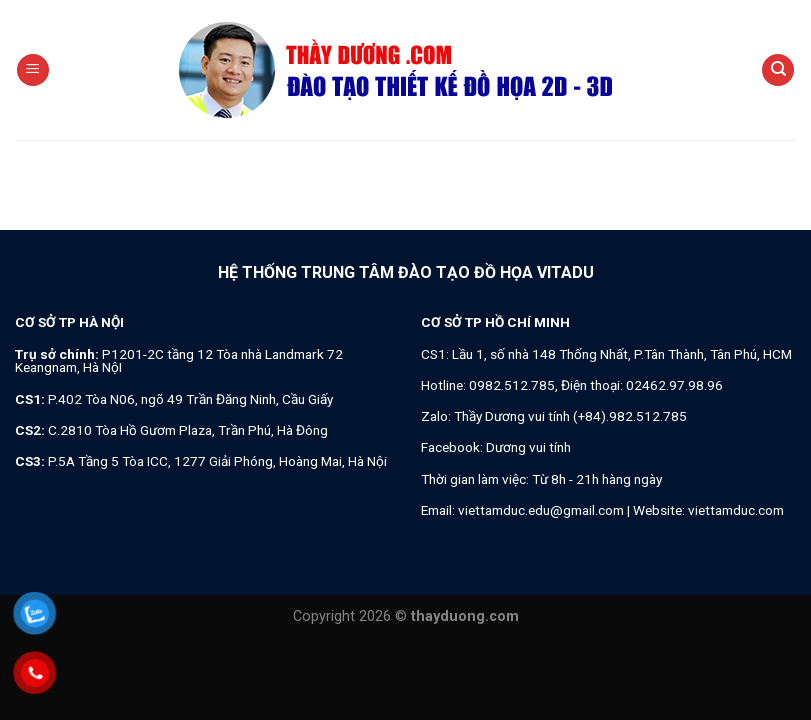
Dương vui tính (528, 447)
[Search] (778, 70)
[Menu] (33, 70)
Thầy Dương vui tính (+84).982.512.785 (570, 416)
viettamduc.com (736, 510)
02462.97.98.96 (674, 385)
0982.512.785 (512, 385)
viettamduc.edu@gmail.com (541, 510)
